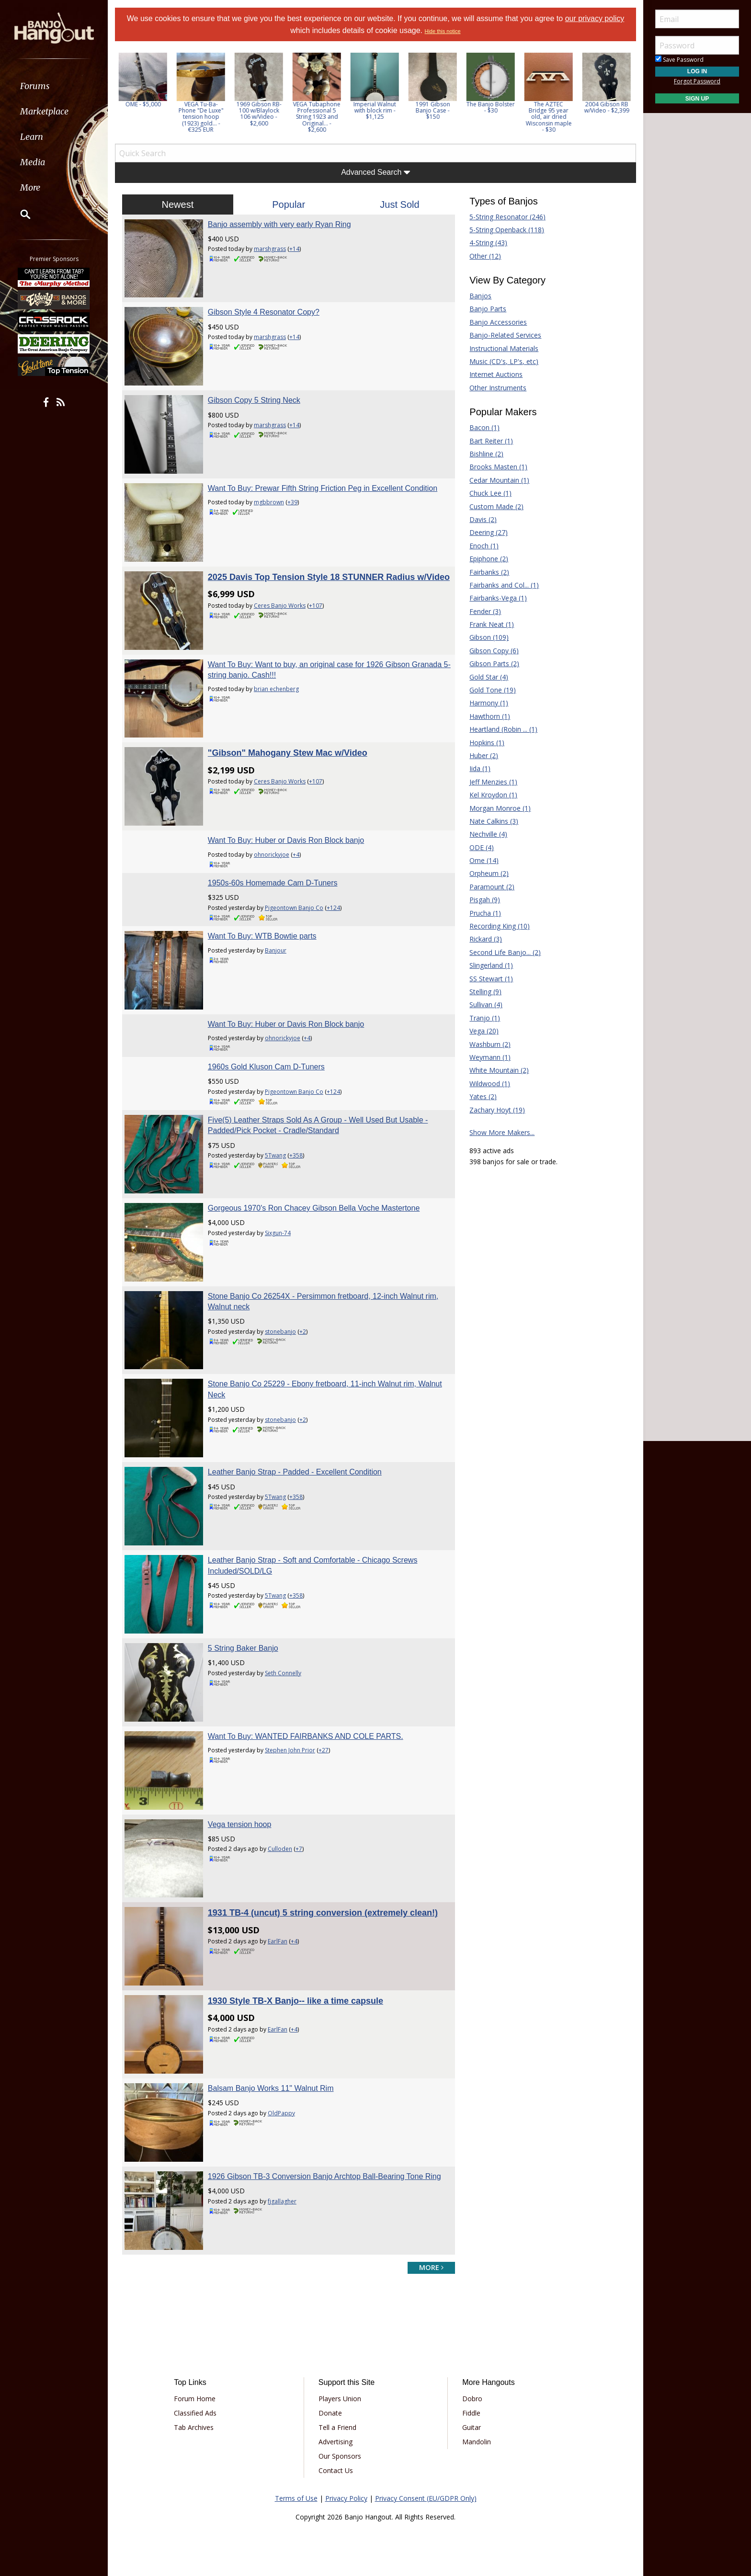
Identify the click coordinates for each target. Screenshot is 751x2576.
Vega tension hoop (240, 1824)
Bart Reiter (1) (491, 440)
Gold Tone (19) (492, 689)
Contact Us (336, 2470)
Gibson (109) (489, 637)
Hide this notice (442, 31)
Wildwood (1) (489, 1083)
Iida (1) (479, 768)
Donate (330, 2412)
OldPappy (281, 2113)
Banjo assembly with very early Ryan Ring (279, 224)
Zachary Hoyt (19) (497, 1109)
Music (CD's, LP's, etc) (503, 361)
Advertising (336, 2441)
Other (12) (485, 256)
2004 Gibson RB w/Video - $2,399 (607, 107)
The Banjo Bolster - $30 (491, 107)
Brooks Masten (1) (498, 466)
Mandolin (476, 2441)
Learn (31, 136)
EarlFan (277, 1941)
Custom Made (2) (496, 506)
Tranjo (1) (484, 1017)
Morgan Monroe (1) (500, 808)
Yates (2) (483, 1096)
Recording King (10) (499, 926)
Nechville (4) (488, 834)
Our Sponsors (340, 2456)
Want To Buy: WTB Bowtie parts (262, 936)
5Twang (275, 1155)
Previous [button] (120, 96)
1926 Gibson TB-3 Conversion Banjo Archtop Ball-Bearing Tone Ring (324, 2176)
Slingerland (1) (491, 965)
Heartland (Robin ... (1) (503, 729)
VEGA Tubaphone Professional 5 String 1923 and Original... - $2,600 (317, 117)
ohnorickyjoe (271, 855)
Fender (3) (485, 611)
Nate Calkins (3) (493, 821)
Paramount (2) (491, 886)
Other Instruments (497, 387)
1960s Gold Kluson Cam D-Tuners (266, 1067)
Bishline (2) (486, 453)
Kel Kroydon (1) (493, 794)
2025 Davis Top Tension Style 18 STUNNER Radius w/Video (329, 577)
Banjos (480, 295)
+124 (333, 908)
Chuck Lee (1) (490, 493)
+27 (324, 1750)
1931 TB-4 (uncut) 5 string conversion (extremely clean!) (323, 1913)
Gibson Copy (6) (494, 650)
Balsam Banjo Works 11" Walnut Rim (271, 2088)
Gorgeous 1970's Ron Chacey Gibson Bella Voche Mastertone (314, 1208)
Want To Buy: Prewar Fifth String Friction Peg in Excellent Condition (322, 488)
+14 (294, 249)
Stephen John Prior (290, 1750)
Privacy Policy (346, 2498)
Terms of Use (296, 2498)
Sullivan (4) (485, 1004)
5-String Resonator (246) (507, 216)
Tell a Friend (337, 2427)
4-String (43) (488, 242)
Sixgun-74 (278, 1233)
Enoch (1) (484, 545)
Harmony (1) (488, 702)
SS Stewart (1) (491, 978)
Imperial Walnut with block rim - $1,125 (375, 110)
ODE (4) (481, 847)
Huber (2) (483, 755)
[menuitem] (54, 86)
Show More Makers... (502, 1132)
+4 (296, 855)
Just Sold (399, 204)
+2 (302, 1332)
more (431, 2267)
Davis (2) (483, 519)
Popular (288, 204)
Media (32, 162)
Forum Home (195, 2398)
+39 (292, 502)
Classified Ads (195, 2412)
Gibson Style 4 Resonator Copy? (263, 312)
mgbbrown (269, 502)
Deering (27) (488, 532)
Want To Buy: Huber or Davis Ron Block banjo (286, 840)
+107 (315, 605)
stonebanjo (280, 1332)
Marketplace (44, 111)
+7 (299, 1849)
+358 (296, 1155)
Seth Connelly (283, 1673)
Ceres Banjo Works (280, 605)
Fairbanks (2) (489, 572)
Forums (35, 85)
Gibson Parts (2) (494, 663)
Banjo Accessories (498, 322)
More (30, 187)
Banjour (275, 950)
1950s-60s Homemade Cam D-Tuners (273, 883)
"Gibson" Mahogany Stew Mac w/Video (287, 753)
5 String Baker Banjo (243, 1648)
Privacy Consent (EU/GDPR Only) (426, 2498)
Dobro (472, 2398)
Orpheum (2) (489, 873)
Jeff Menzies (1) (493, 781)
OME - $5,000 (144, 104)
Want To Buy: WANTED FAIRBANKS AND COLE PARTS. (305, 1736)
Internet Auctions (496, 374)
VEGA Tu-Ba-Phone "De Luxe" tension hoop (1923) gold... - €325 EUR (202, 117)
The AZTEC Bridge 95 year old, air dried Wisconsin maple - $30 (550, 117)
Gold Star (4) (488, 676)
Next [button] (622, 96)
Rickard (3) (485, 938)
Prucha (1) (485, 913)
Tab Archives (194, 2427)
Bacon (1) (484, 427)
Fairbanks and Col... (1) (504, 585)
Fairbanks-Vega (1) (498, 597)
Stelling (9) (485, 991)
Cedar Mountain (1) (499, 480)
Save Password (679, 60)
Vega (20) (484, 1030)
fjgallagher (282, 2201)
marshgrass (270, 249)
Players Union (340, 2398)
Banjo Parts (487, 308)
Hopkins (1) (486, 742)
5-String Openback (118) (506, 229)
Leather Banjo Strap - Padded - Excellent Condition (295, 1472)
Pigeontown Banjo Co (294, 908)
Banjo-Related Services (505, 335)
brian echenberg (276, 689)
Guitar (471, 2427)
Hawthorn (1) (489, 716)
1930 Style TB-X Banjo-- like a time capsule (295, 2001)
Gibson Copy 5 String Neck (254, 400)
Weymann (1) (490, 1057)
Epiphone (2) (488, 558)
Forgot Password (697, 81)
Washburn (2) (490, 1044)
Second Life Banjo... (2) (505, 952)
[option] (144, 80)
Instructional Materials (503, 348)
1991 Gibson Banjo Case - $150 (434, 110)
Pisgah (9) (484, 899)
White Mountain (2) (499, 1070)
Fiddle (471, 2412)
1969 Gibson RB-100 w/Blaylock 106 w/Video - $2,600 (260, 113)
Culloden (280, 1849)
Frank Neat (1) (491, 624)
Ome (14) (484, 860)
